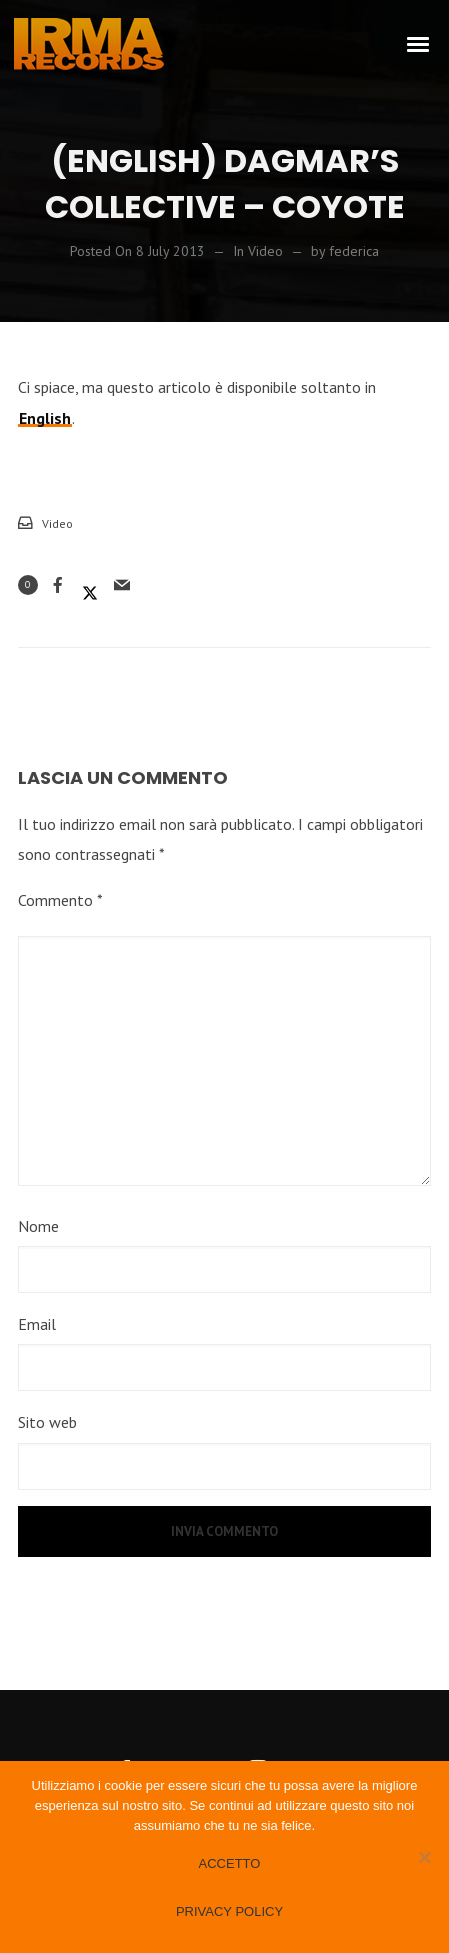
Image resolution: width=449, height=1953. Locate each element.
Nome (38, 1226)
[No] (424, 1857)
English (45, 418)
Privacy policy (229, 1911)
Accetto (230, 1863)
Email (37, 1324)
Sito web (47, 1422)
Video (57, 523)
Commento (60, 900)
